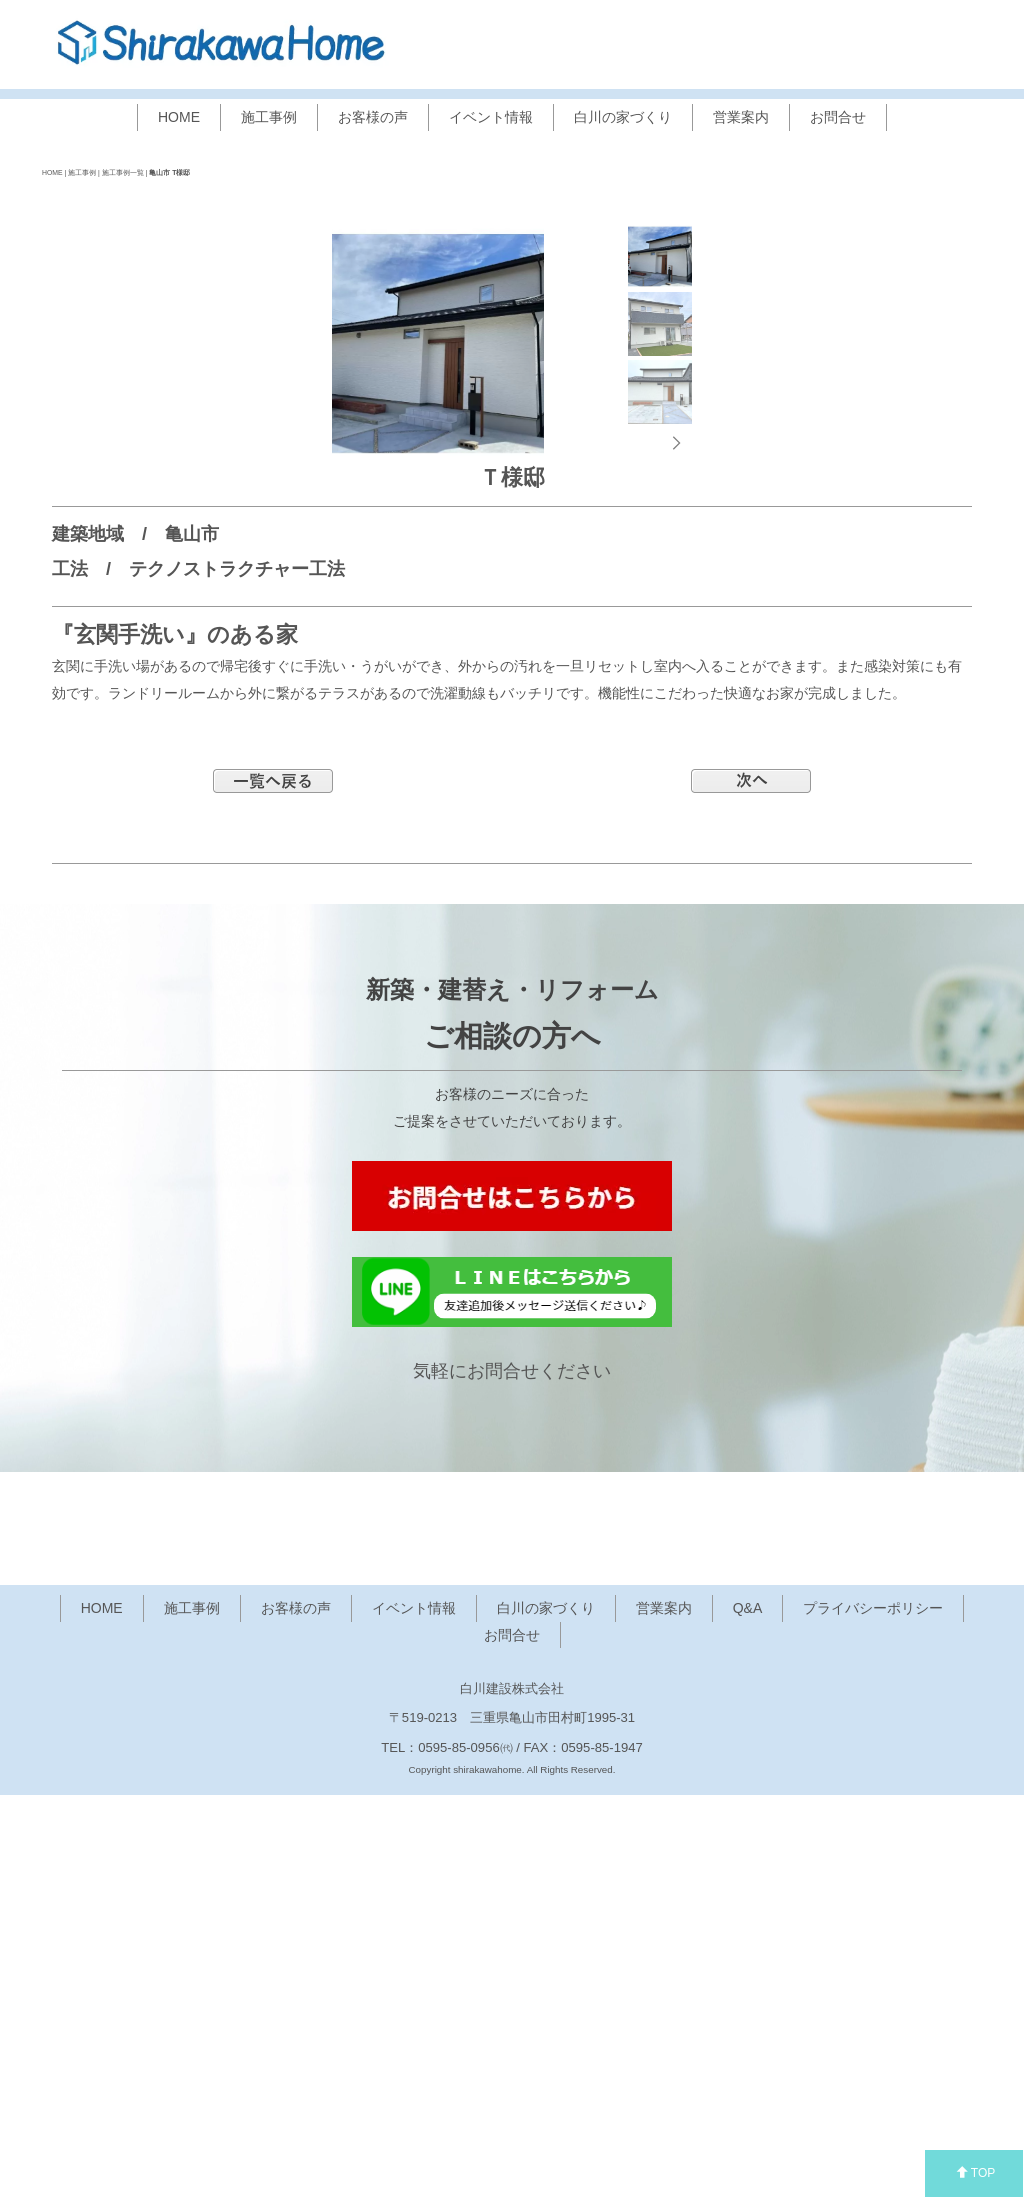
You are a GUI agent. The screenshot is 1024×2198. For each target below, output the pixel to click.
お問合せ (838, 117)
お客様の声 (373, 117)
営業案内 (741, 117)
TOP (975, 2173)
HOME (179, 117)
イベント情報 (491, 117)
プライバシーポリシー (873, 2012)
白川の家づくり (623, 117)
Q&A (748, 2012)
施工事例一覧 (123, 172)
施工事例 (269, 117)
